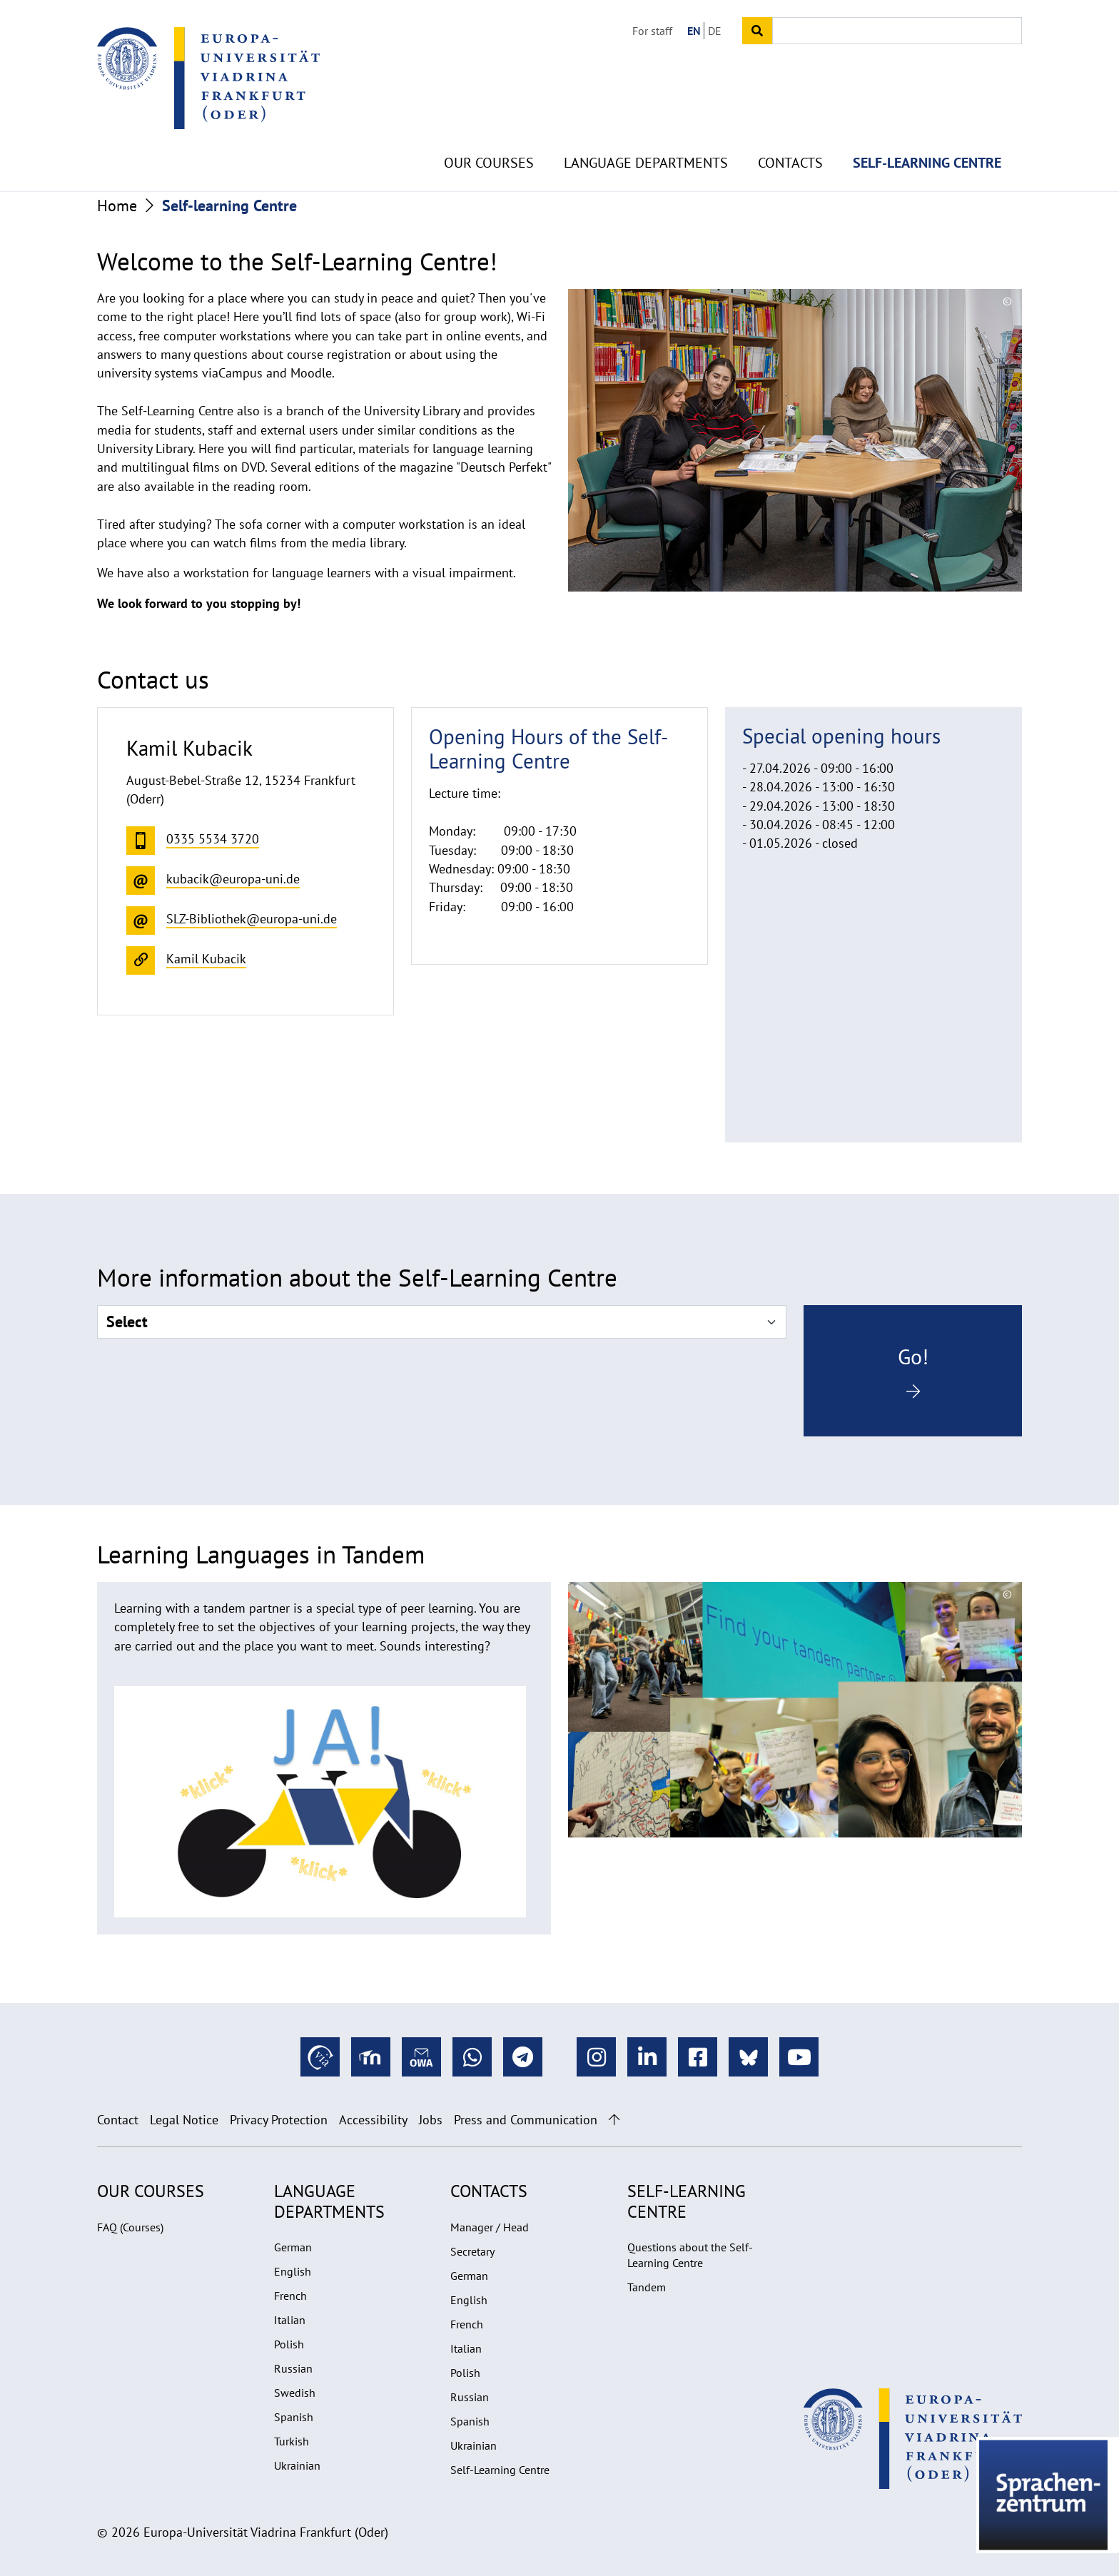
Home (117, 205)
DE (714, 31)
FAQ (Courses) (130, 2227)
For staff (652, 31)
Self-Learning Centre (500, 2470)
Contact (117, 2119)
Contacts (790, 128)
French (290, 2295)
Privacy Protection (279, 2119)
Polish (289, 2344)
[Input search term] (897, 30)
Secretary (472, 2251)
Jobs (430, 2119)
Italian (289, 2320)
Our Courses (489, 128)
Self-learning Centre (927, 128)
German (293, 2247)
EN (694, 31)
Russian (293, 2368)
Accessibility (373, 2119)
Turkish (291, 2441)
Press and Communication (525, 2119)
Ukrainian (297, 2465)
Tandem (646, 2287)
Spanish (293, 2417)
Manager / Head (489, 2227)
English (292, 2271)
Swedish (294, 2392)
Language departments (646, 128)
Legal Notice (184, 2119)
